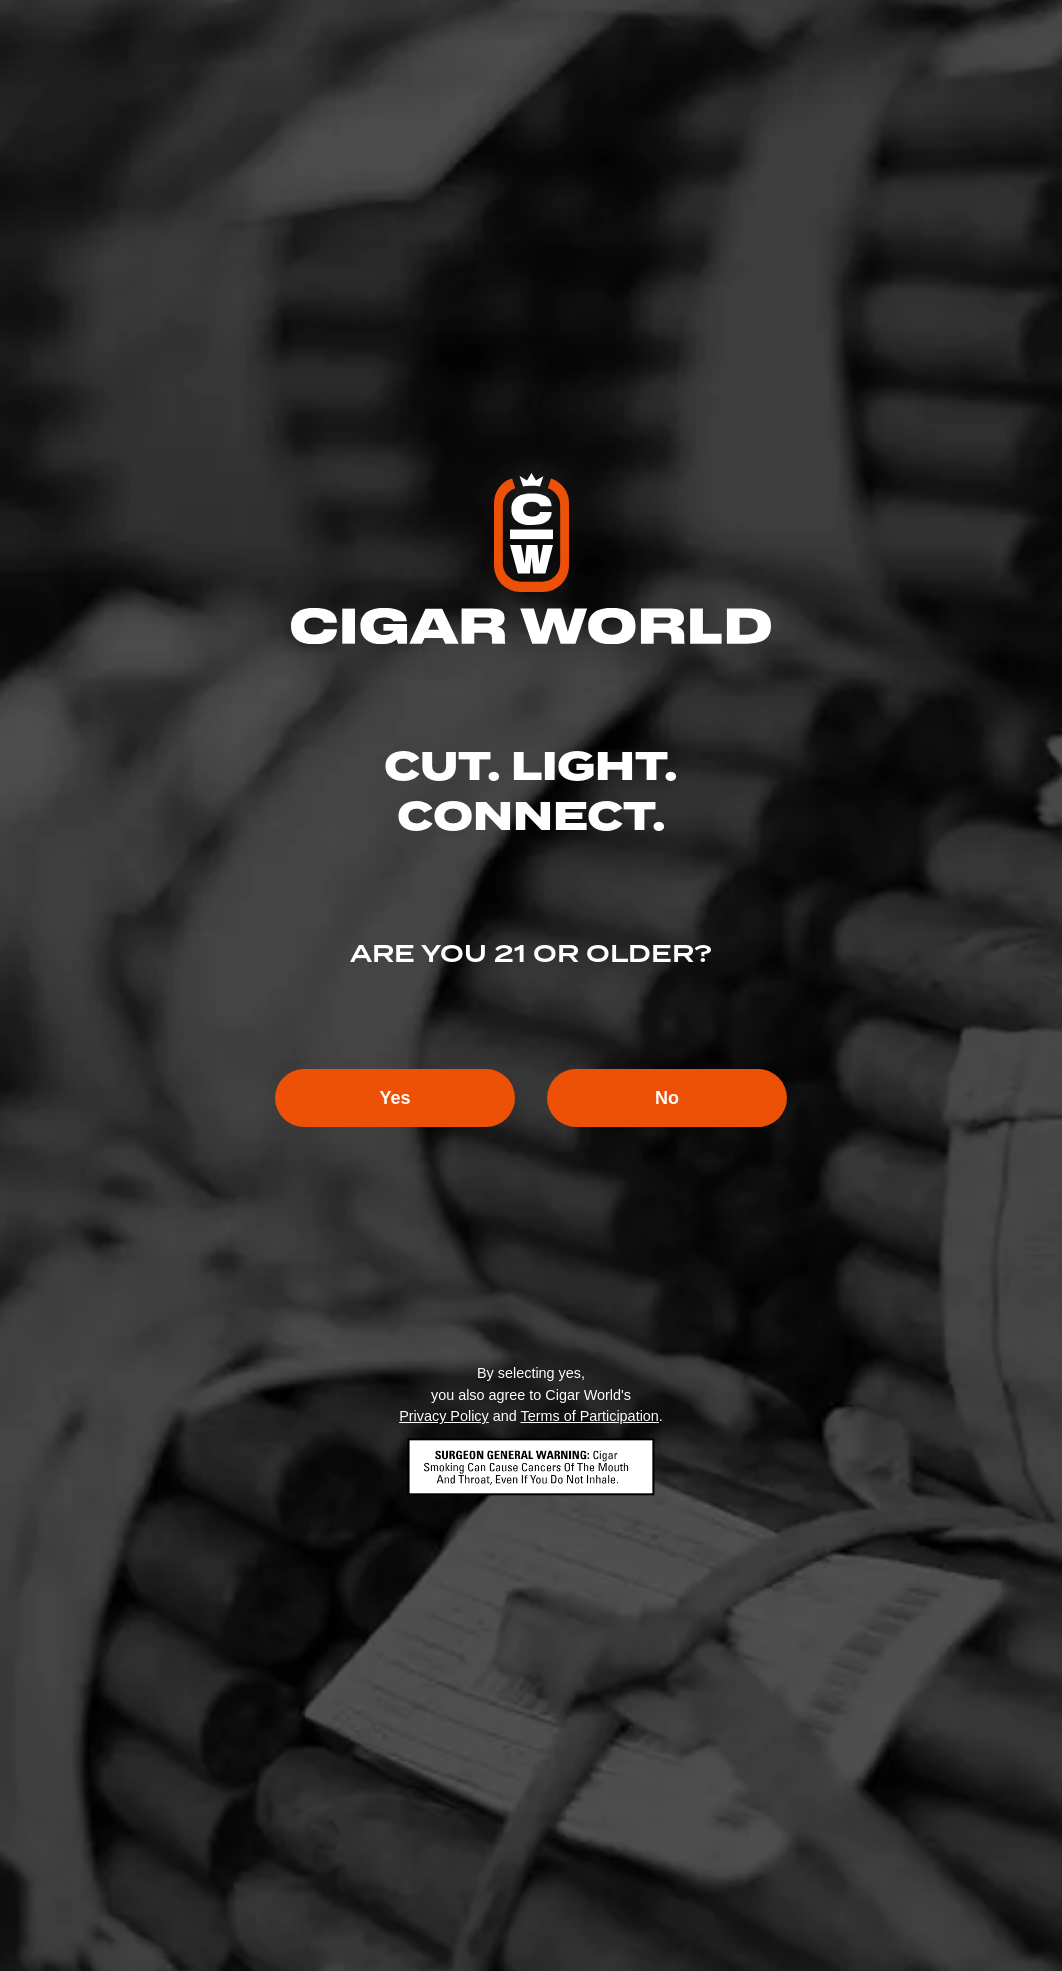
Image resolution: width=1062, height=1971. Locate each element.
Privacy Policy (444, 1416)
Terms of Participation (589, 1416)
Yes (394, 1098)
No (667, 1098)
